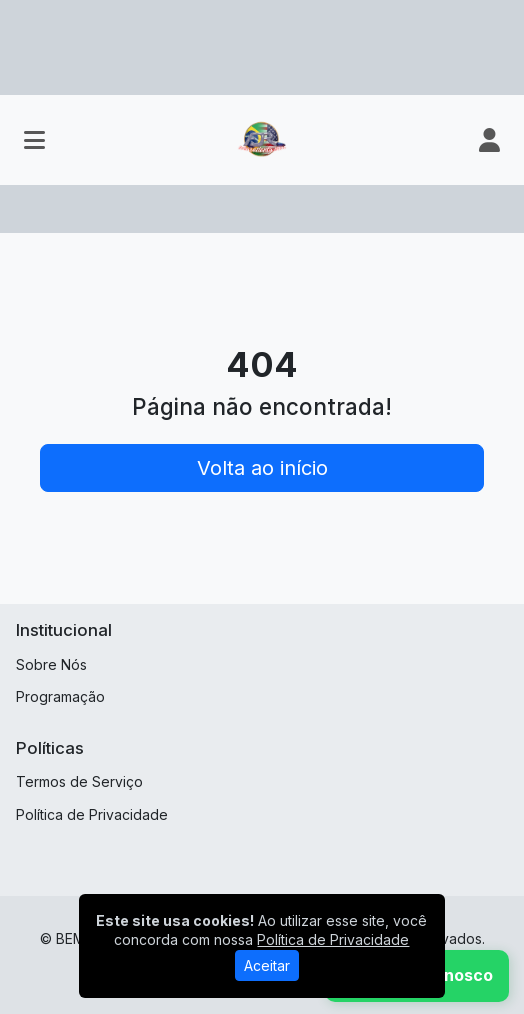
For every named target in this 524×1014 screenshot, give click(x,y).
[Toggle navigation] (34, 140)
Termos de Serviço (79, 781)
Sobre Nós (51, 664)
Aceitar (267, 965)
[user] (489, 140)
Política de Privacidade (92, 814)
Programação (60, 696)
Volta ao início (262, 468)
